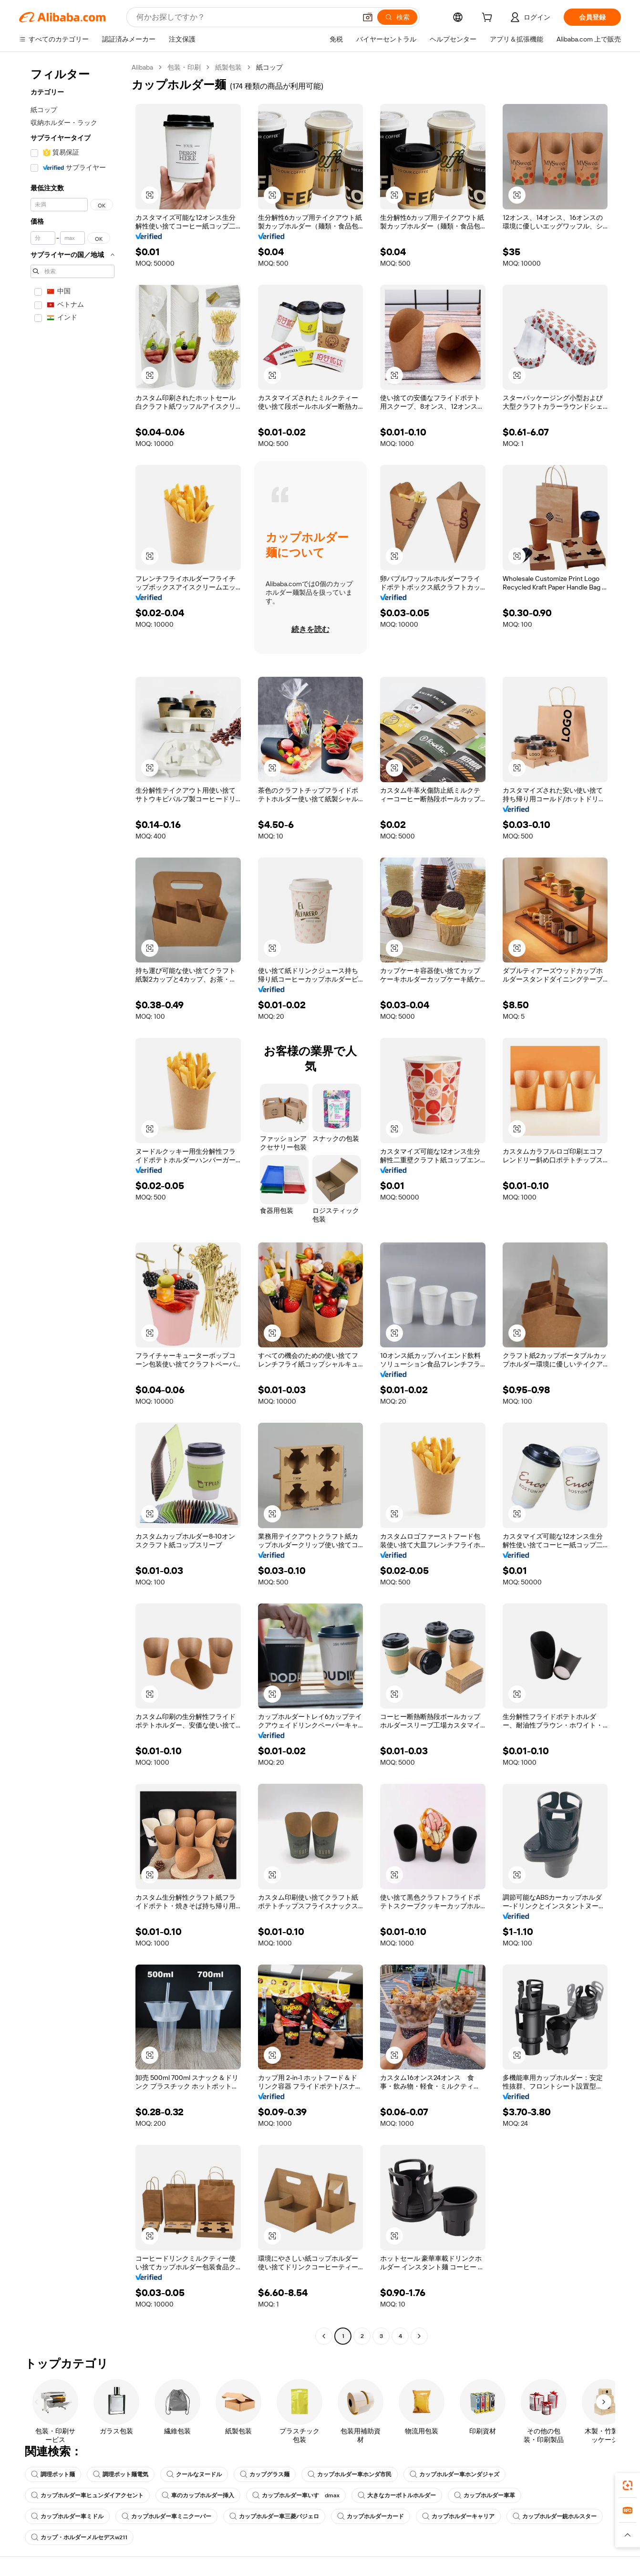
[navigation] (72, 1202)
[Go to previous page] (323, 2336)
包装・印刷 (184, 67)
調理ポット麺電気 (120, 2474)
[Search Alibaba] (245, 17)
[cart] (489, 18)
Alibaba (142, 67)
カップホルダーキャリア (458, 2516)
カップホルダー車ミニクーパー (166, 2516)
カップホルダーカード (370, 2516)
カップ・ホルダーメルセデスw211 (79, 2537)
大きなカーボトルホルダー (397, 2495)
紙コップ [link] (269, 67)
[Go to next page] (419, 2336)
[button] (367, 17)
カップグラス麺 (264, 2474)
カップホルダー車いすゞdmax (296, 2495)
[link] (627, 2485)
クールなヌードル (194, 2474)
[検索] (397, 17)
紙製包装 (228, 67)
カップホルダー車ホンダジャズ (454, 2474)
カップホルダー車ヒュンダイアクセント (87, 2495)
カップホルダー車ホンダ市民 (350, 2474)
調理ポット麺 (53, 2474)
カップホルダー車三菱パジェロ (274, 2516)
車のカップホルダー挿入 (198, 2495)
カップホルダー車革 (484, 2495)
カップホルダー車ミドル (67, 2516)
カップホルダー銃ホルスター (555, 2516)
